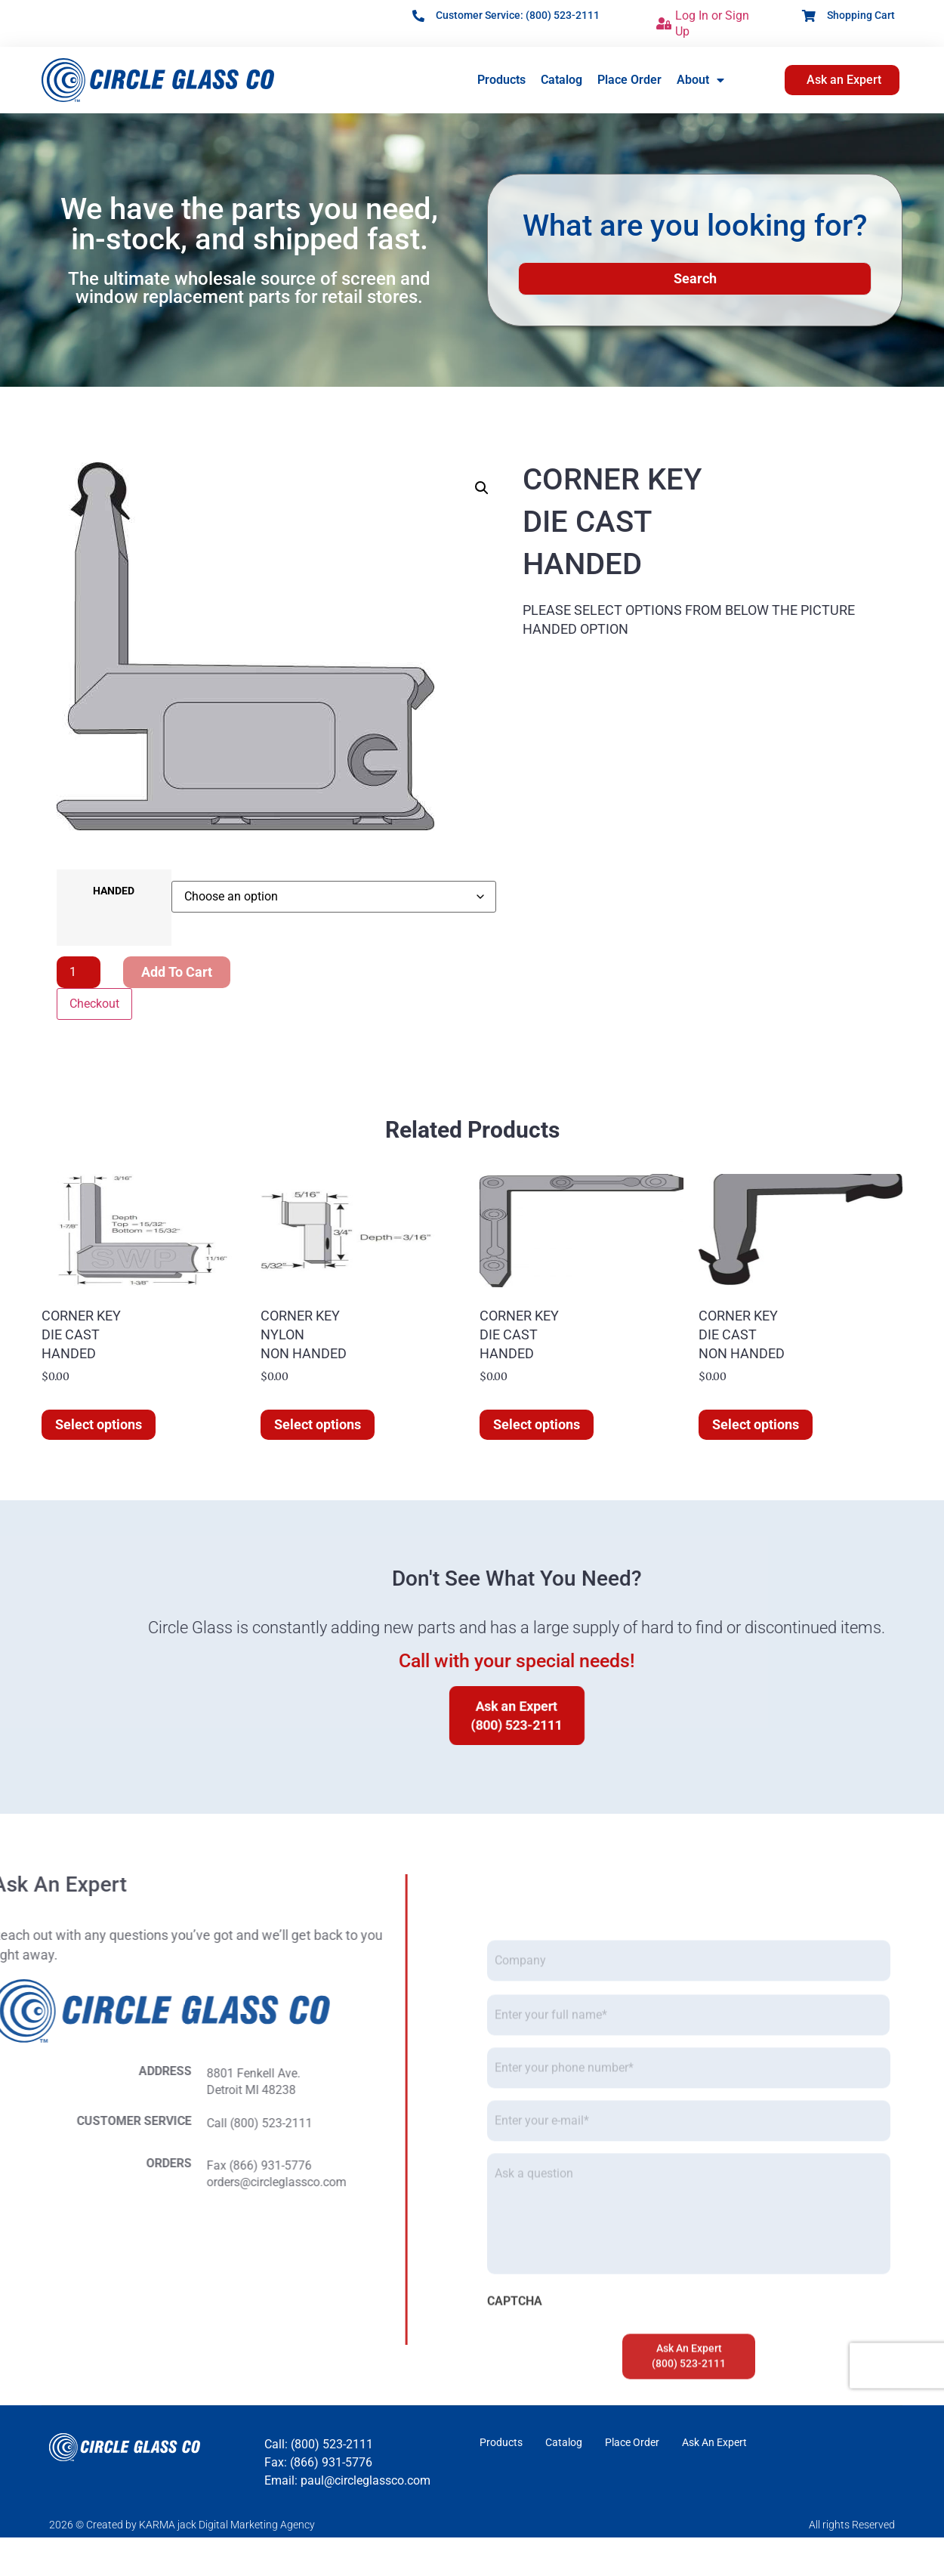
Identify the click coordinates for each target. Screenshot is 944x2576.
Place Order (629, 80)
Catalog (561, 80)
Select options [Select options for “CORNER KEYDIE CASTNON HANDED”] (755, 1424)
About (700, 80)
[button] (481, 488)
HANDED (113, 891)
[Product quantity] (78, 972)
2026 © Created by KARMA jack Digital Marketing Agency (182, 2525)
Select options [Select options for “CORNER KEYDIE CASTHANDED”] (98, 1424)
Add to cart (176, 972)
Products (501, 80)
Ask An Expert (714, 2442)
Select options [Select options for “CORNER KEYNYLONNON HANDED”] (317, 1424)
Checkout (94, 1003)
